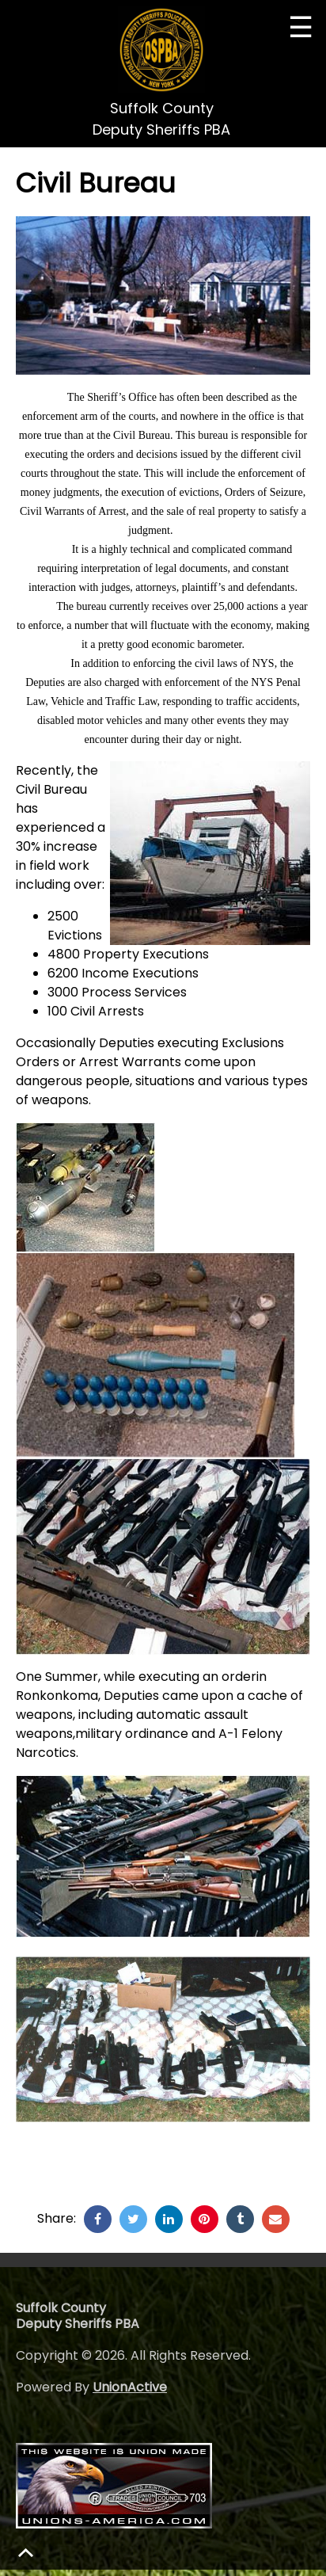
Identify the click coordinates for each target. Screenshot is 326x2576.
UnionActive (130, 2387)
